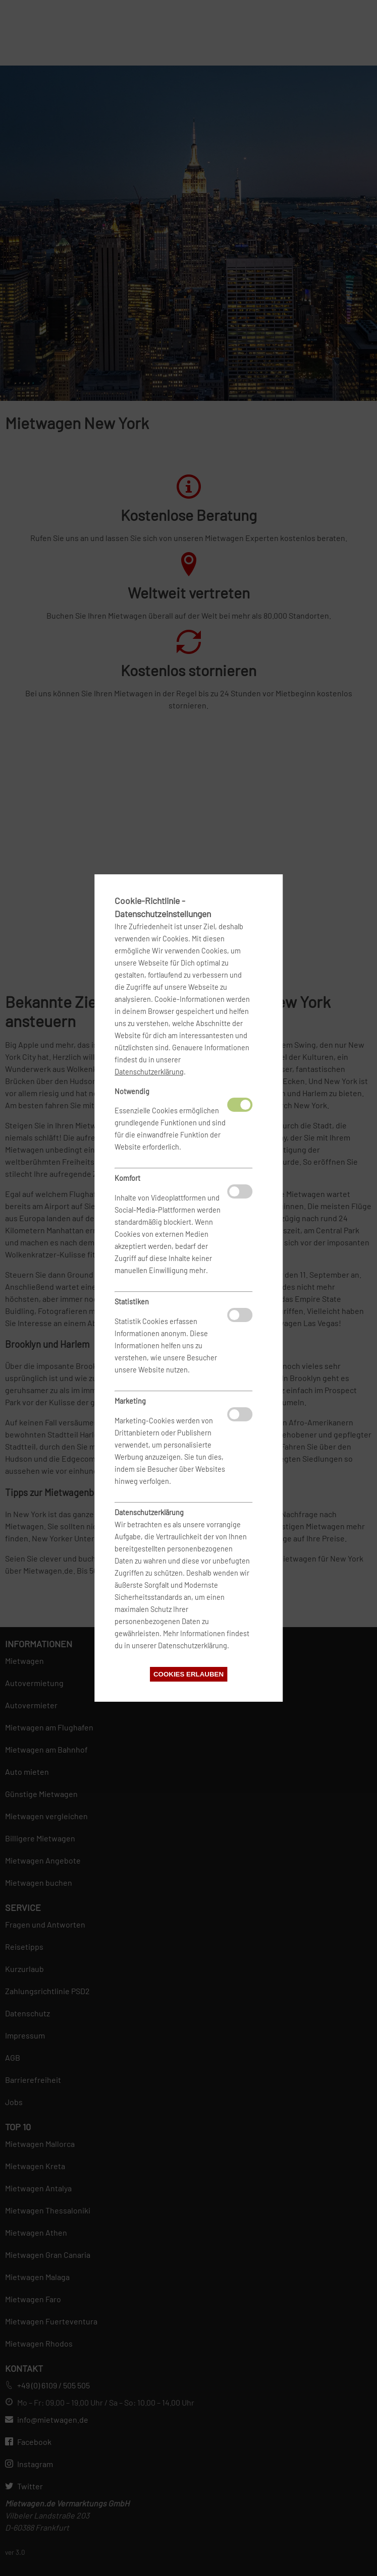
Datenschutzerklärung (149, 1071)
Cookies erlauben (188, 1674)
